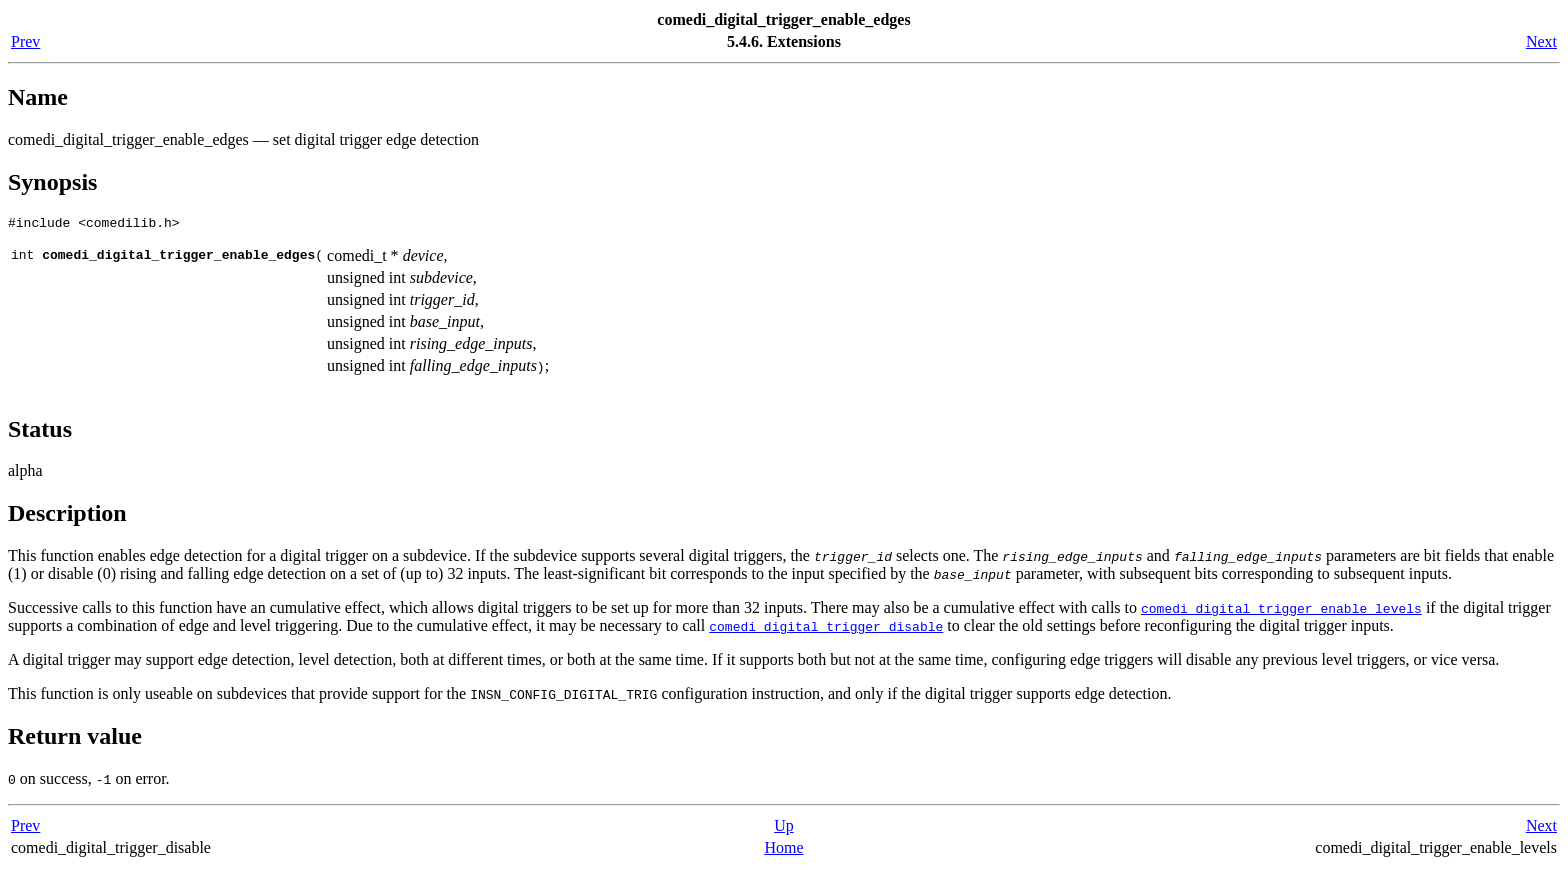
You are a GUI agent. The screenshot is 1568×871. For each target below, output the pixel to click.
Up (784, 828)
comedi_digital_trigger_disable (826, 629)
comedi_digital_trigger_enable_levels (1281, 611)
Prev (25, 41)
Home (783, 850)
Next (1541, 41)
